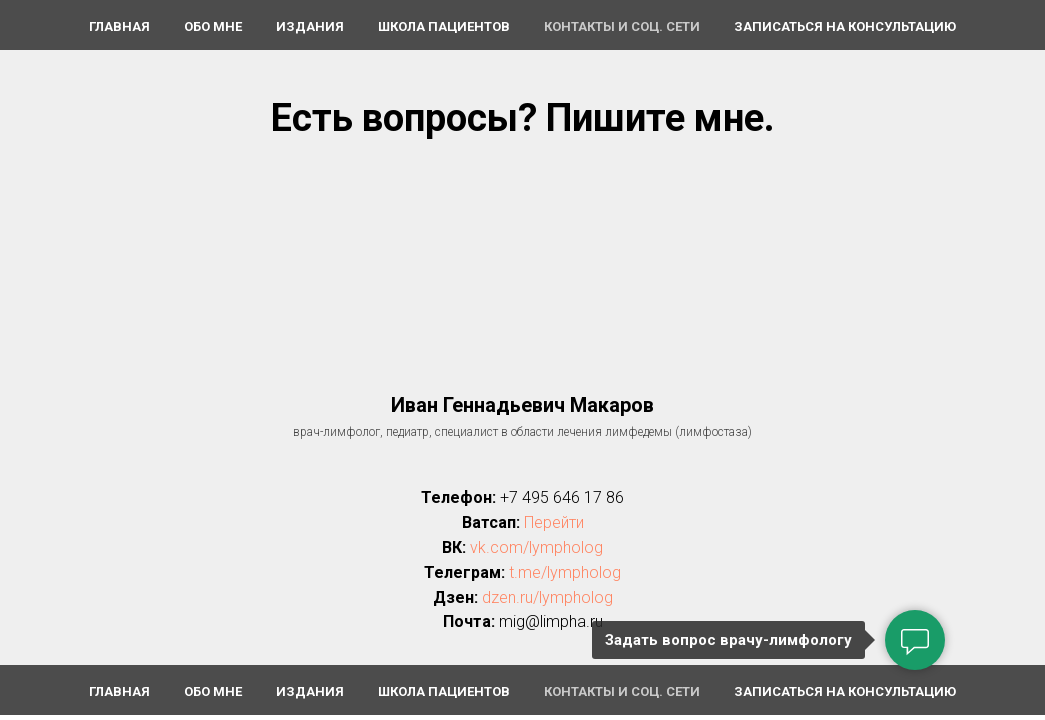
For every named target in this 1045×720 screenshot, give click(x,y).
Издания (310, 26)
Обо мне (213, 26)
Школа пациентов (444, 26)
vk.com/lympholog (536, 547)
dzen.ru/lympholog (547, 597)
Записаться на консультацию (845, 26)
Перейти (554, 522)
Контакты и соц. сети (622, 26)
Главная (119, 26)
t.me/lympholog (565, 572)
